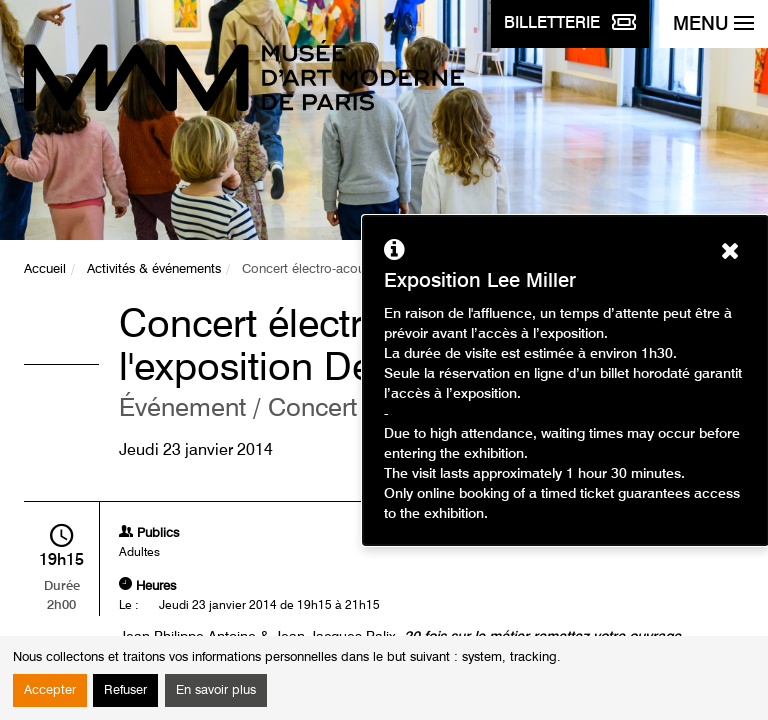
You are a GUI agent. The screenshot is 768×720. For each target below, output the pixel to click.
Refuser (125, 690)
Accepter (50, 690)
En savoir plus (216, 690)
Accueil (45, 269)
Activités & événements (154, 269)
